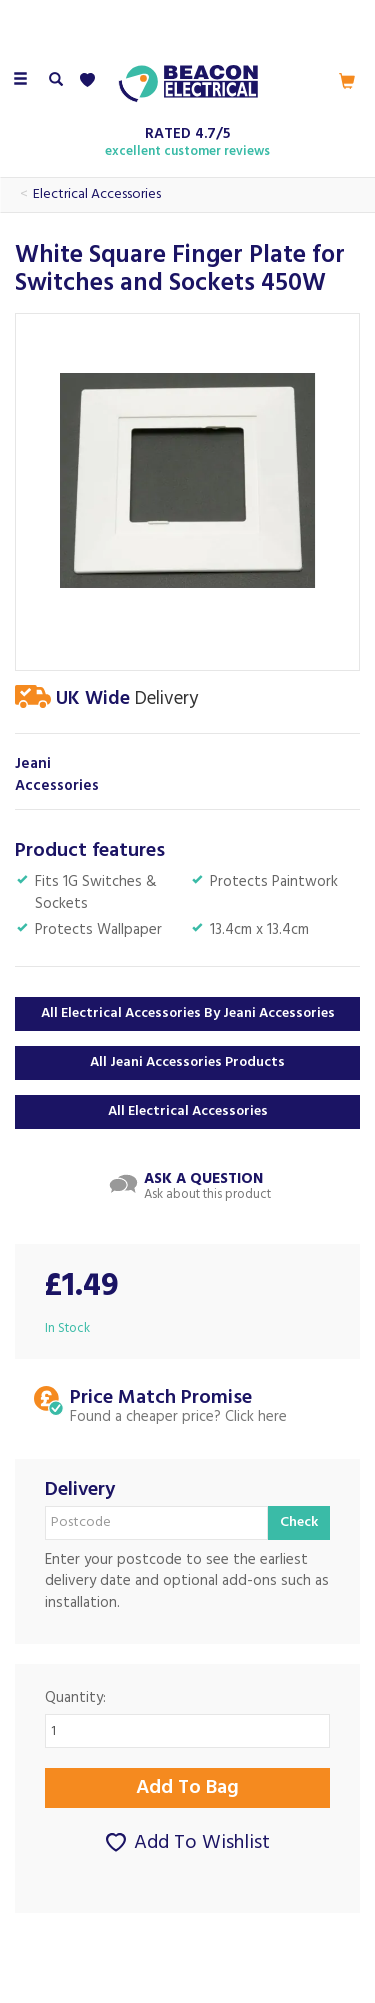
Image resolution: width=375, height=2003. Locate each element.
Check (299, 1522)
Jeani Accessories (57, 775)
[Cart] (347, 81)
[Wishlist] (91, 80)
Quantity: (75, 1698)
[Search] (56, 81)
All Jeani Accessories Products (187, 1062)
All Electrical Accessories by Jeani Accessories (188, 1013)
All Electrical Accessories (188, 1111)
